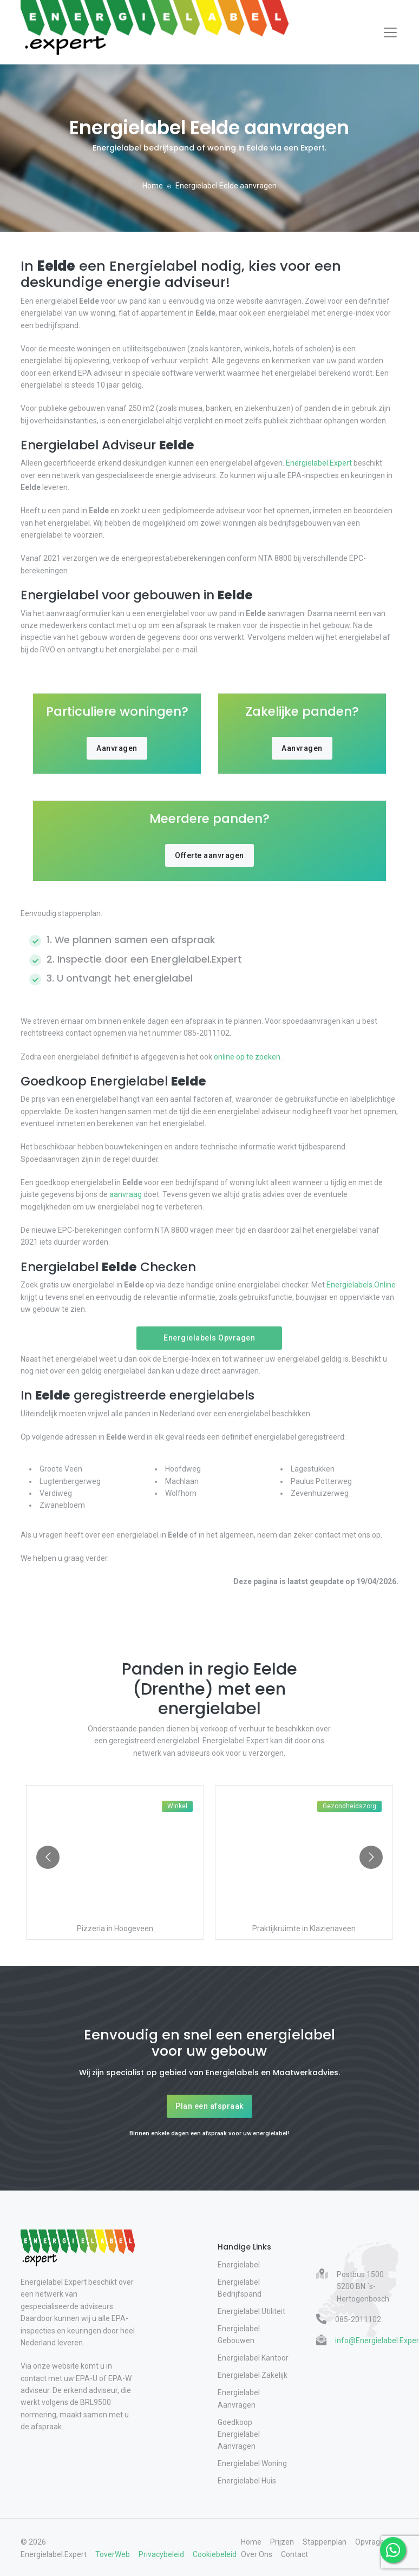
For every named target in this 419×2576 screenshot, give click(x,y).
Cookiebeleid (215, 2554)
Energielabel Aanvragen (239, 2398)
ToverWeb (112, 2554)
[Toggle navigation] (390, 32)
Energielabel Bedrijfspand (239, 2288)
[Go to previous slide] (48, 1857)
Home (152, 185)
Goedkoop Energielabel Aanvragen (239, 2434)
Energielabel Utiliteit (251, 2311)
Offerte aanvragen (209, 855)
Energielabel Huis (247, 2480)
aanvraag (125, 1194)
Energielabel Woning (252, 2463)
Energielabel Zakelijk (252, 2375)
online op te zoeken (246, 1056)
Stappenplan (324, 2542)
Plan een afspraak (209, 2106)
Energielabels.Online (360, 1284)
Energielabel (239, 2264)
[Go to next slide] (371, 1857)
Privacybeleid (161, 2554)
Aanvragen (117, 748)
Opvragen (372, 2542)
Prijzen (282, 2542)
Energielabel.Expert (318, 463)
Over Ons (256, 2554)
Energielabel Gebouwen (239, 2334)
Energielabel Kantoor (253, 2357)
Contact (294, 2554)
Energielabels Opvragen (209, 1337)
